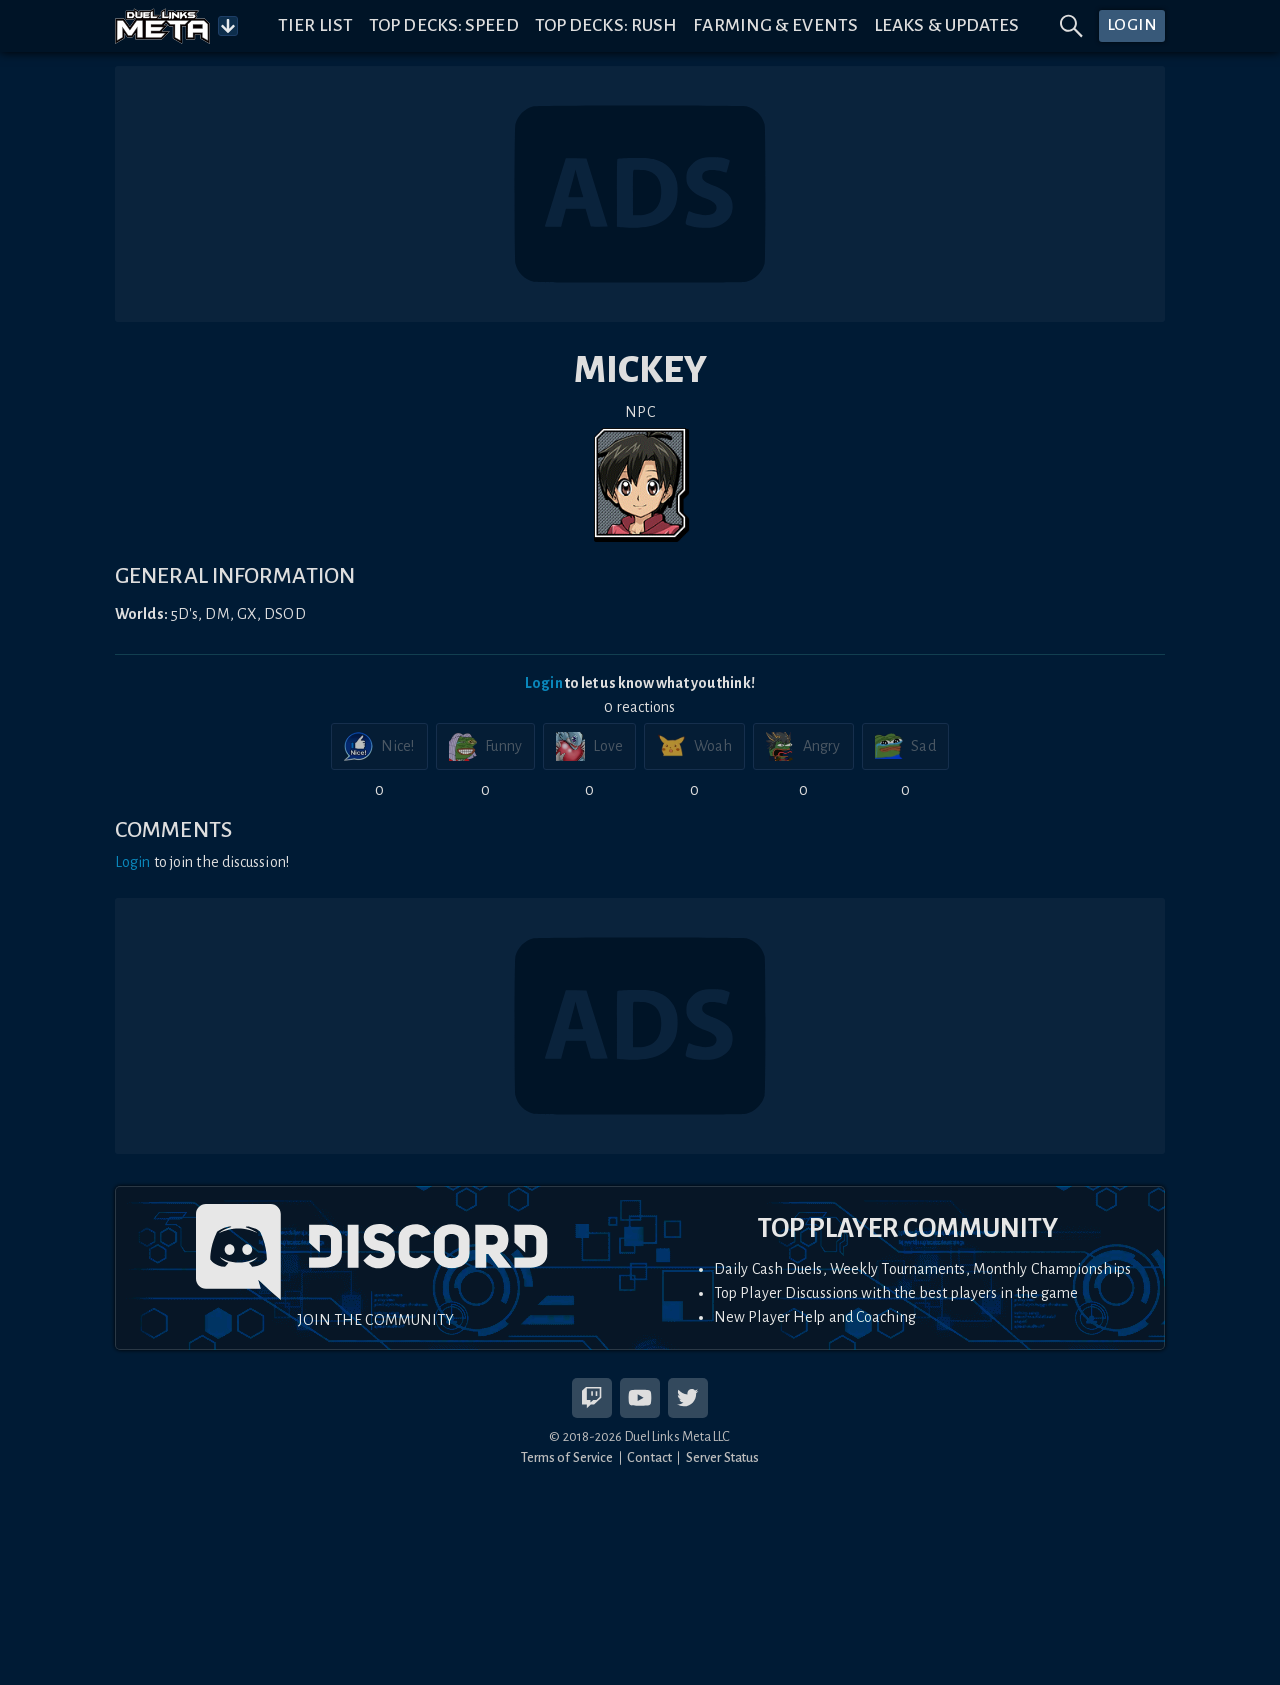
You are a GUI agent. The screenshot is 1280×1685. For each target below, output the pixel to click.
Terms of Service (567, 1457)
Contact (649, 1457)
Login (544, 683)
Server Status (722, 1457)
